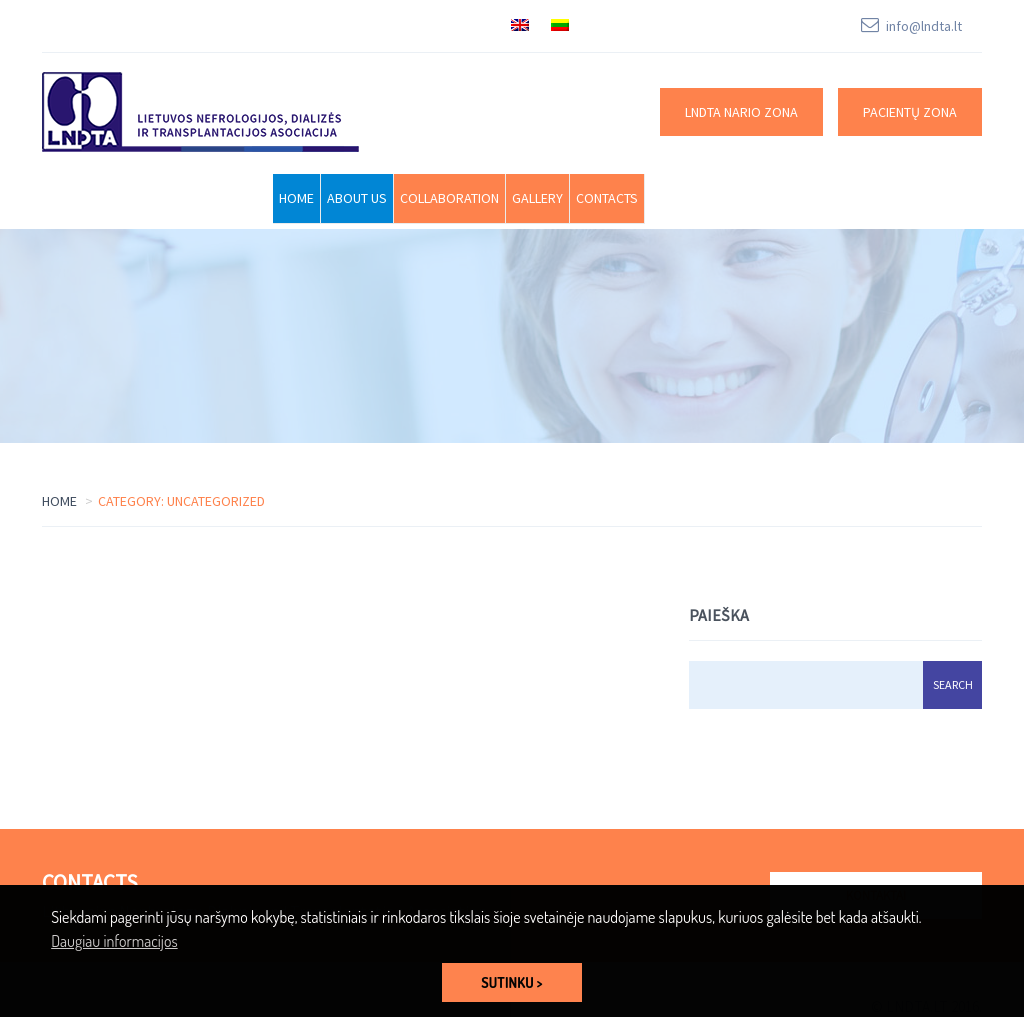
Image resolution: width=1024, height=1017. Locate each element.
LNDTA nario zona (741, 112)
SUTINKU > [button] (511, 982)
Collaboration (449, 198)
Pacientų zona (910, 112)
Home (296, 198)
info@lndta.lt (924, 26)
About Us (357, 198)
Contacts (607, 198)
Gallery (537, 198)
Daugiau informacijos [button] (114, 941)
